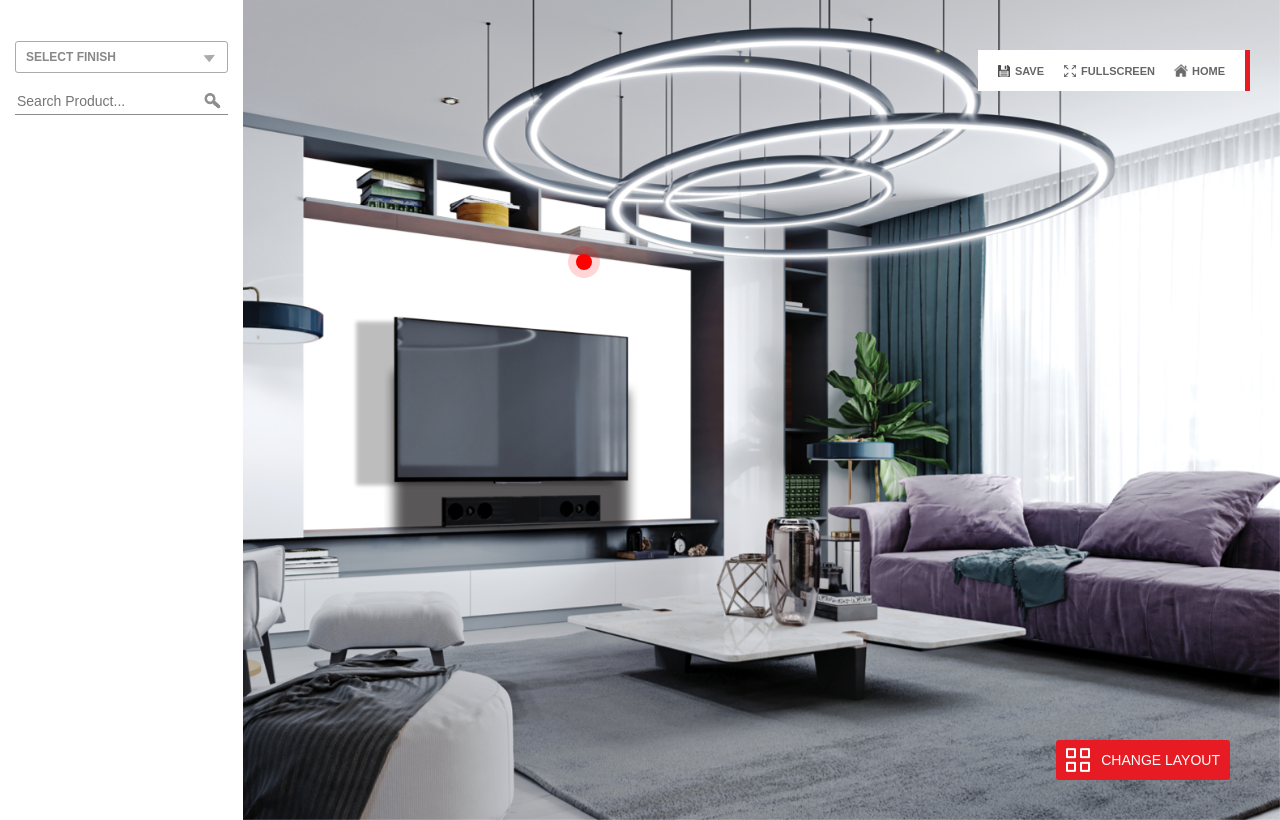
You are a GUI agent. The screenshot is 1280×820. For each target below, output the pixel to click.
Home (1208, 71)
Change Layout (1160, 760)
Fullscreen (1118, 71)
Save (1029, 71)
